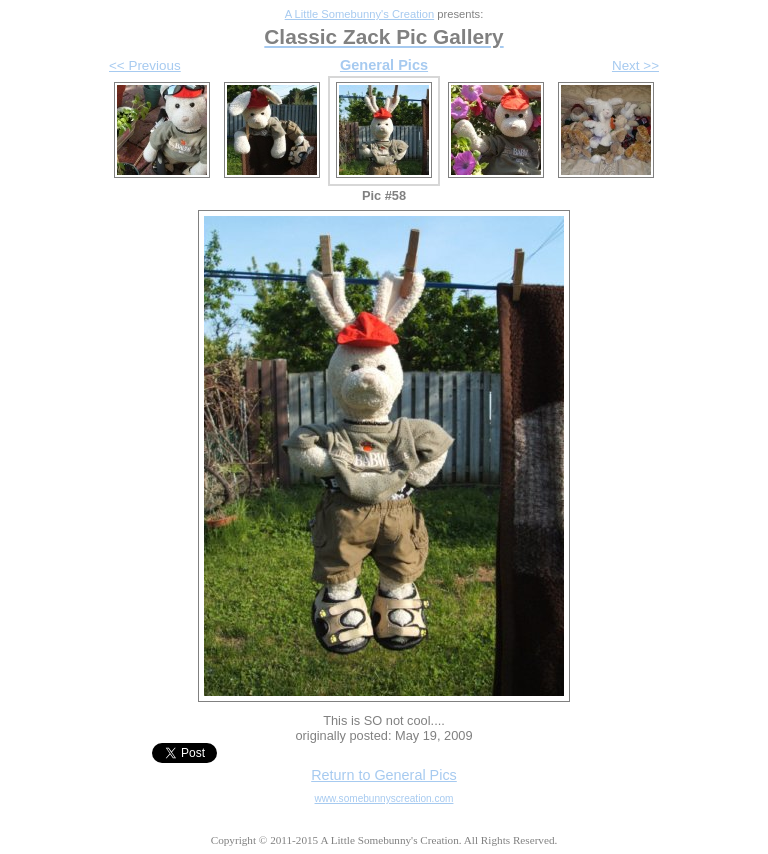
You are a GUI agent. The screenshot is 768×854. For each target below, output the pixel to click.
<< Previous (145, 65)
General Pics (384, 65)
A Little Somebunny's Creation (360, 14)
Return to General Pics (384, 775)
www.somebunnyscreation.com (384, 798)
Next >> (635, 65)
